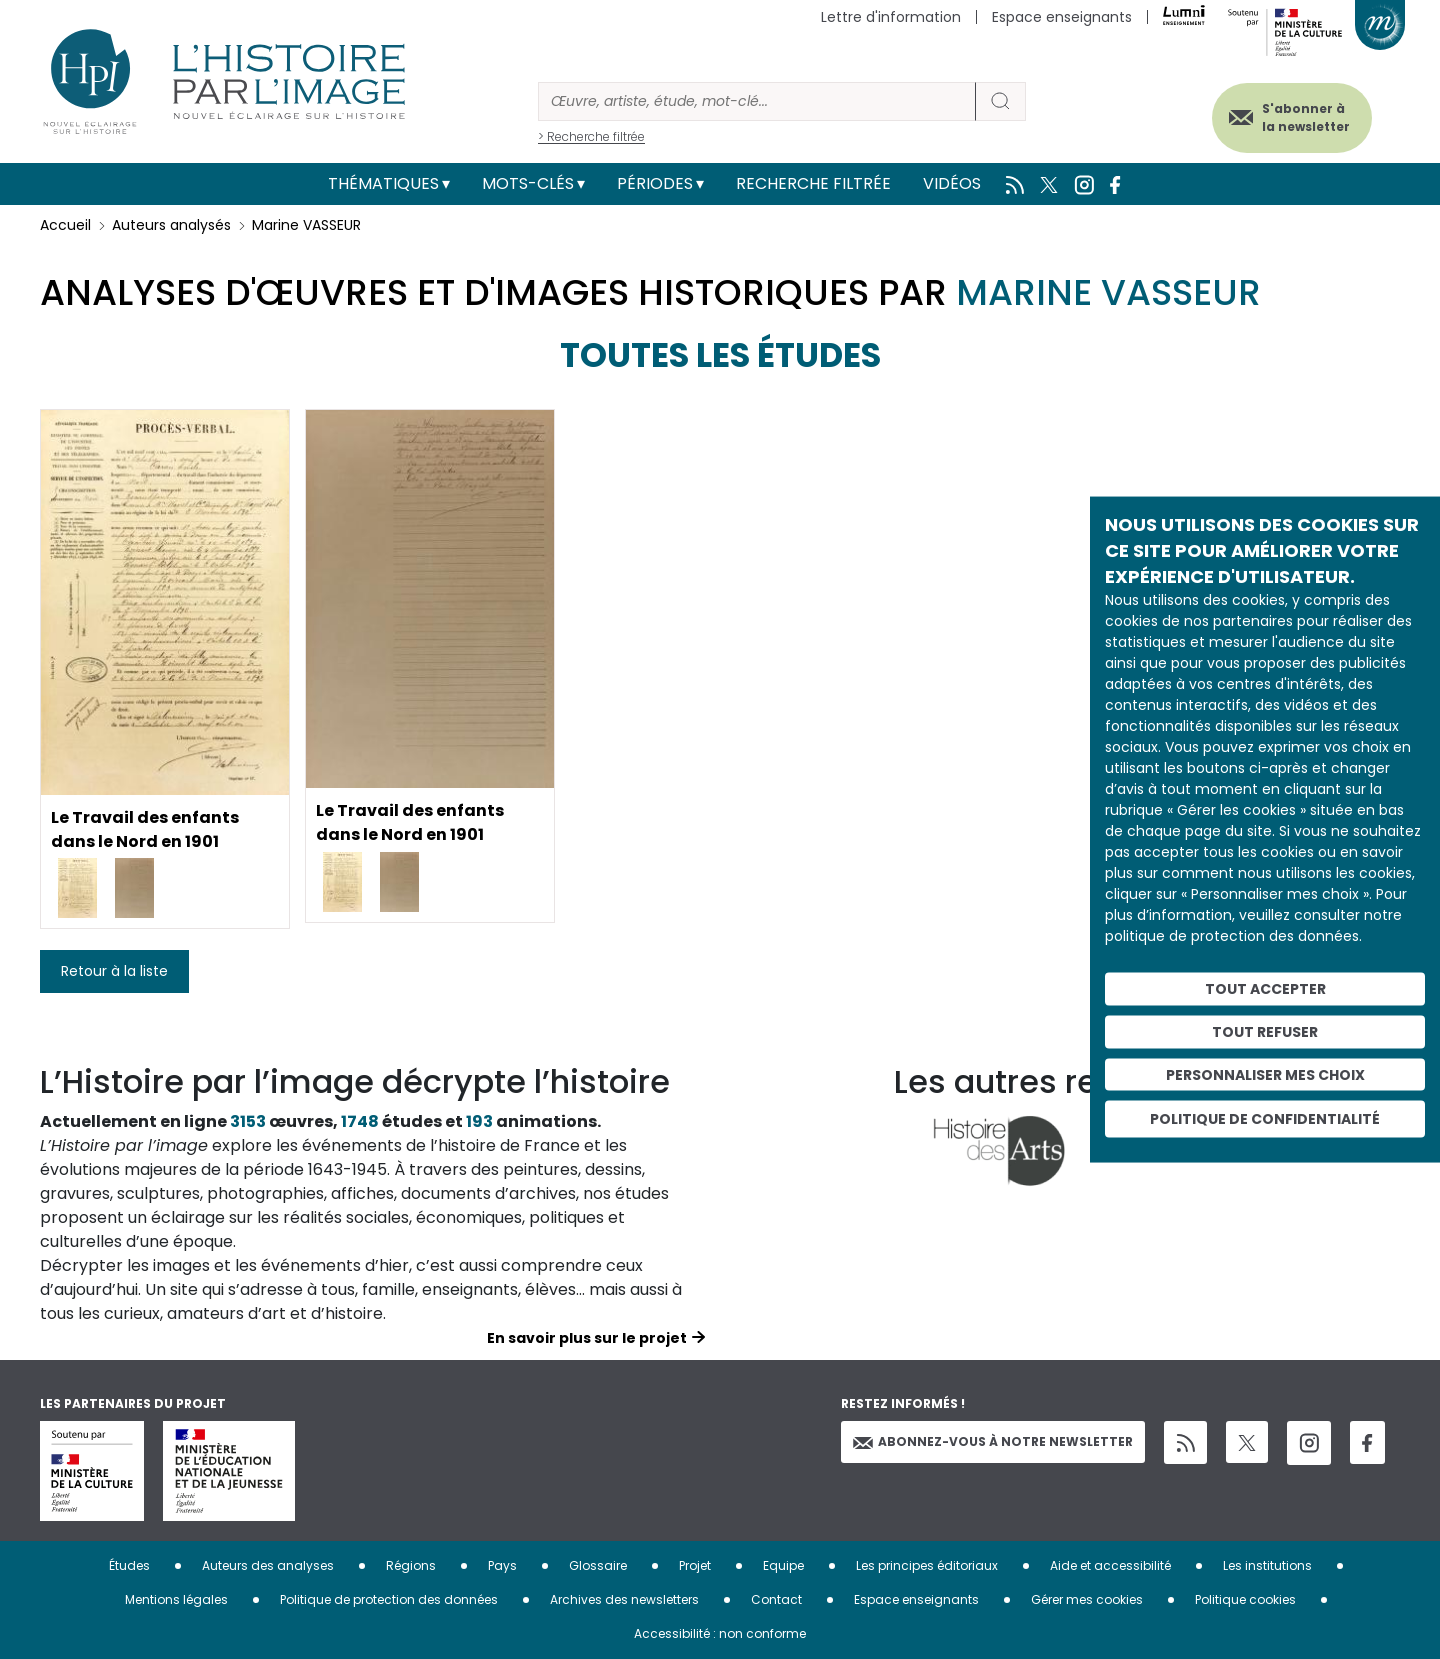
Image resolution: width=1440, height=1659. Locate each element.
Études (129, 1565)
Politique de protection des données (389, 1599)
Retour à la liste (114, 971)
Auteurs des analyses (268, 1565)
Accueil (65, 225)
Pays (502, 1565)
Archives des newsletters (624, 1599)
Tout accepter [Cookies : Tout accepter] (1265, 989)
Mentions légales (176, 1599)
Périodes (655, 183)
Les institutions (1267, 1565)
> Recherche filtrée (591, 136)
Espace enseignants (1062, 17)
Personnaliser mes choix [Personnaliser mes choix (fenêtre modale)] (1265, 1074)
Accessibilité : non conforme (720, 1633)
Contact (776, 1599)
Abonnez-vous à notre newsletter (993, 1441)
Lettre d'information (891, 17)
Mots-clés (528, 183)
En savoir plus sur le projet (587, 1338)
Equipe (783, 1565)
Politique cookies (1245, 1599)
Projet (695, 1565)
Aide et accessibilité (1110, 1565)
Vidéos (952, 183)
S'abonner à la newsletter (1304, 117)
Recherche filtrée (813, 183)
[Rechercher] (757, 101)
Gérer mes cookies (1087, 1599)
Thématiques (383, 183)
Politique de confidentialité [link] (1265, 1119)
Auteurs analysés (171, 225)
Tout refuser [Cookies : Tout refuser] (1265, 1031)
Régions (411, 1565)
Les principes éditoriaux (927, 1565)
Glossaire (598, 1565)
